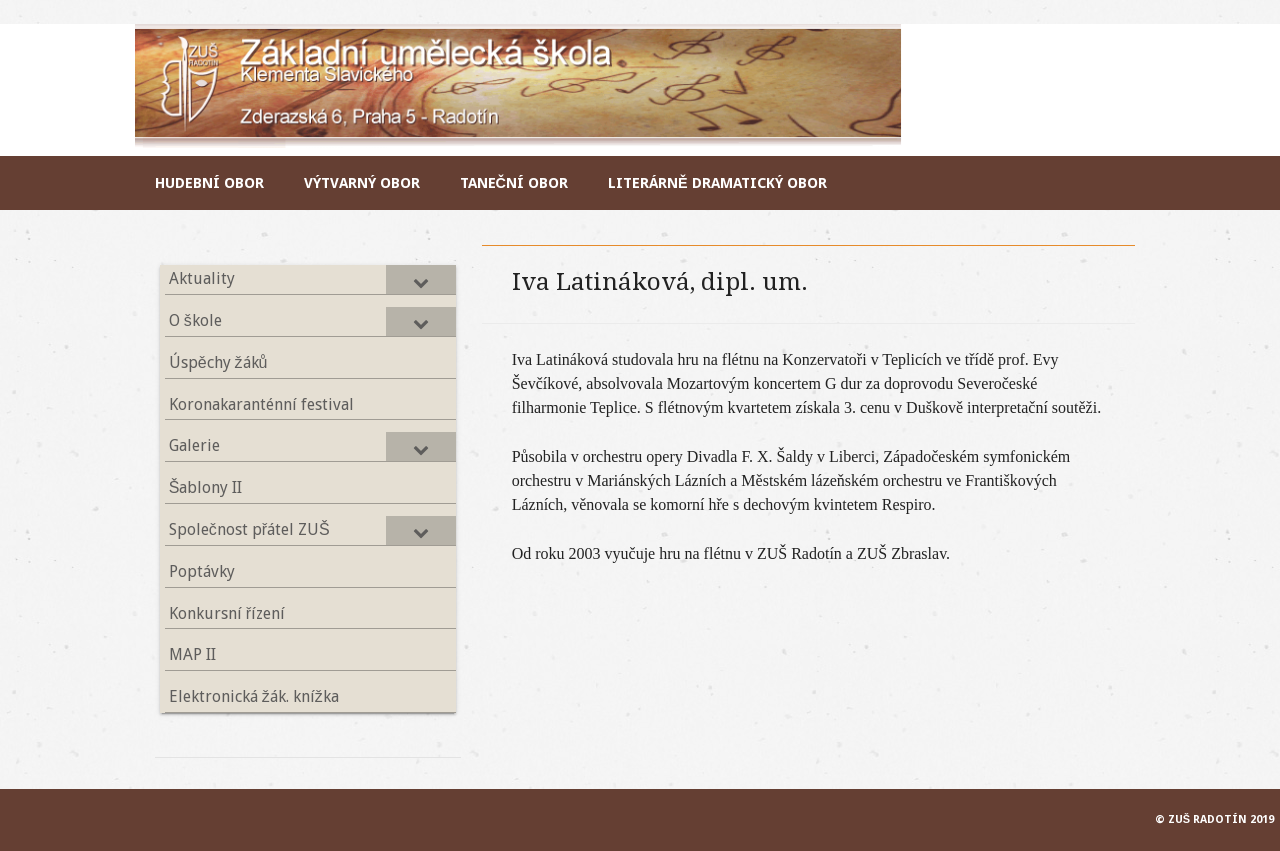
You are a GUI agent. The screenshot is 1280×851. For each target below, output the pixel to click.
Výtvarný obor (362, 183)
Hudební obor (209, 183)
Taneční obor (514, 183)
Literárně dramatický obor (717, 183)
